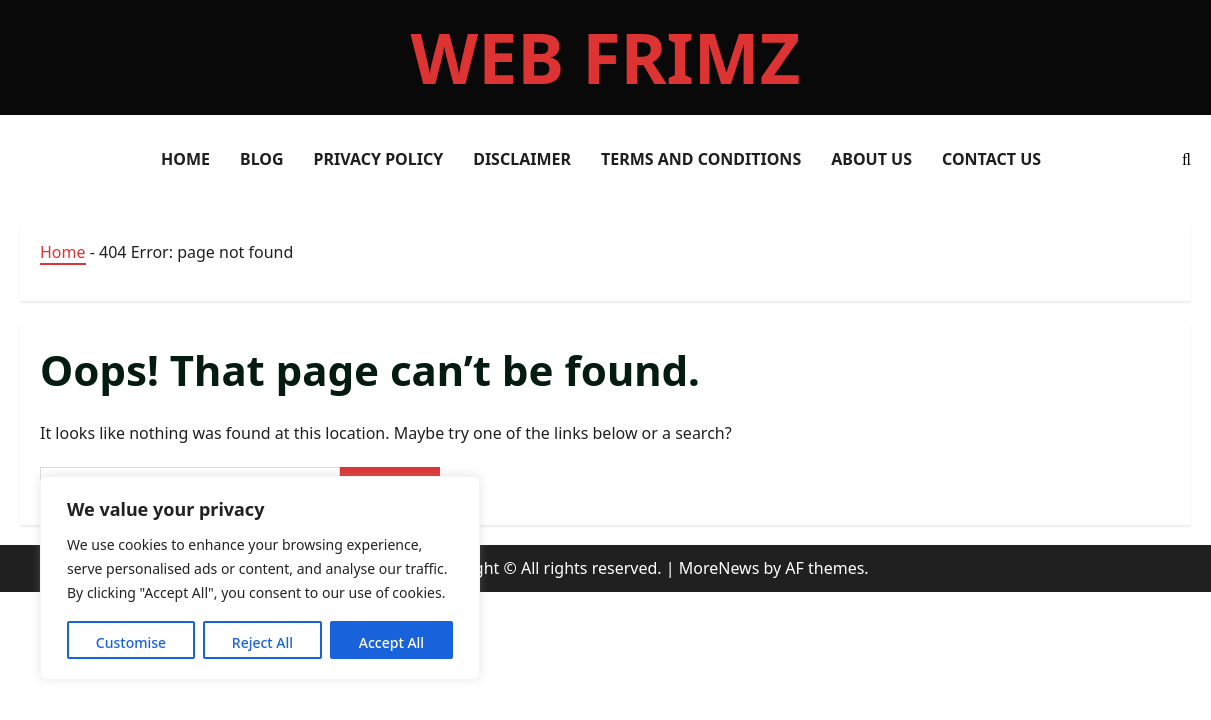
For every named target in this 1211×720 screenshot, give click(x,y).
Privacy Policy (379, 159)
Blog (262, 159)
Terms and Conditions (701, 159)
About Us (871, 159)
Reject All (262, 642)
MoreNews (719, 568)
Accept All (391, 642)
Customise (131, 642)
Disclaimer (522, 159)
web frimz (606, 57)
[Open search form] (1186, 159)
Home (63, 252)
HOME (185, 159)
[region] (260, 578)
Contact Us (991, 159)
